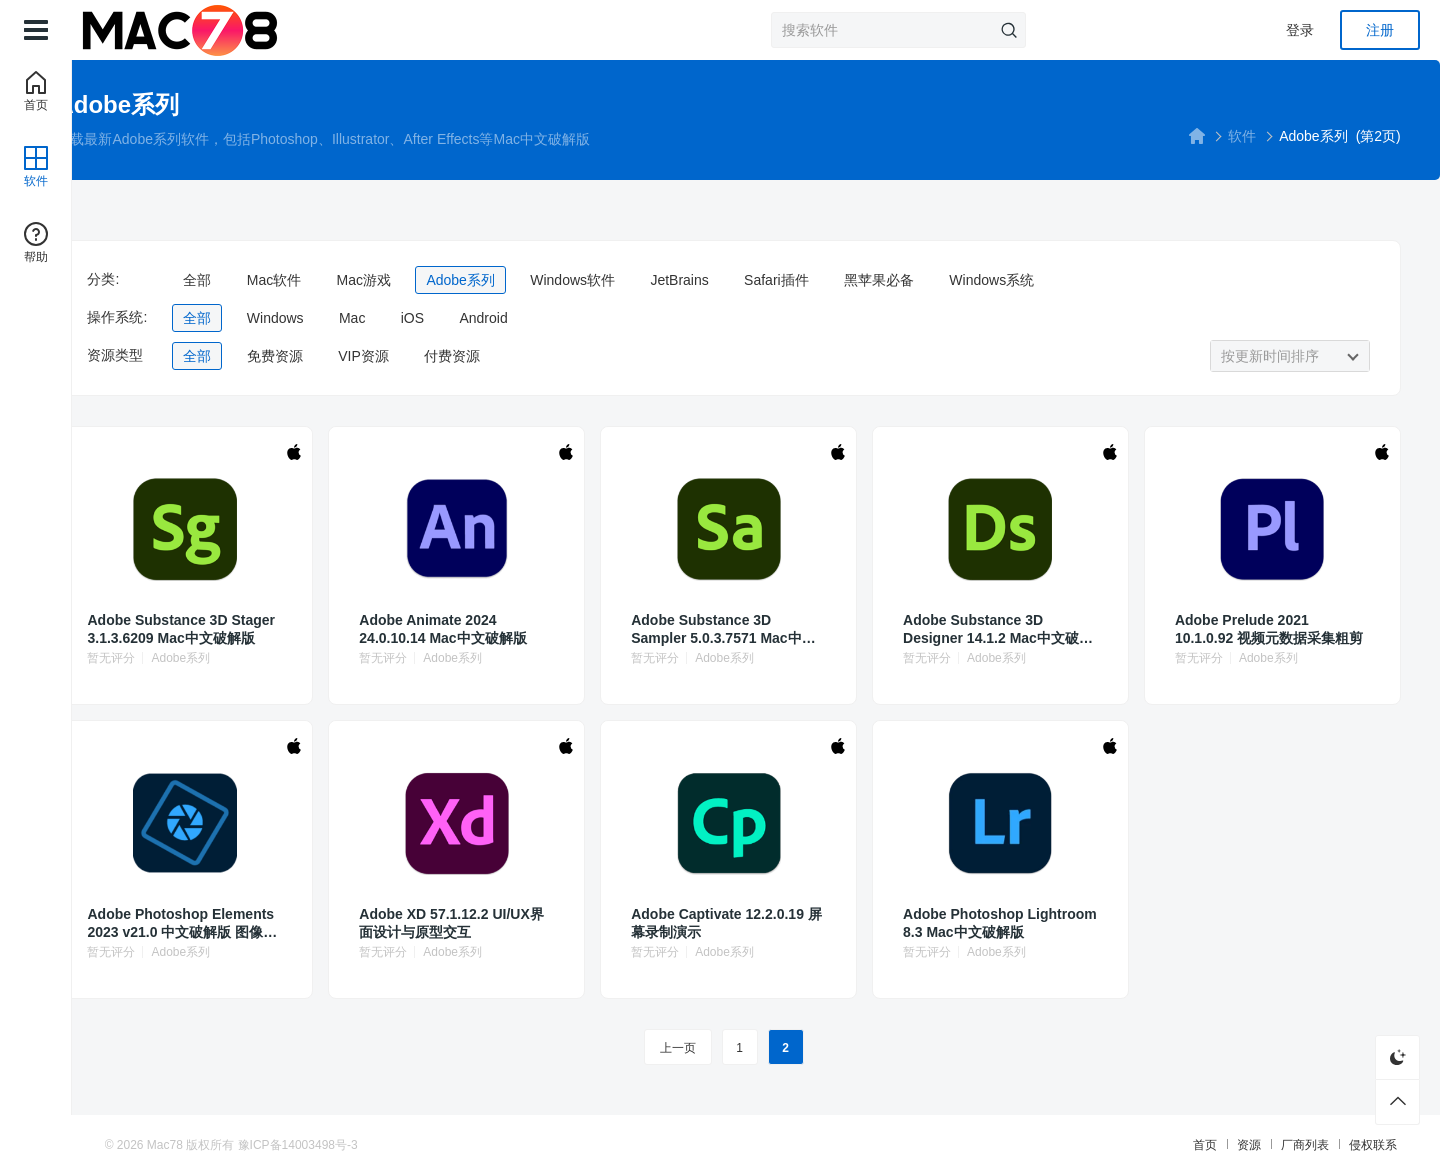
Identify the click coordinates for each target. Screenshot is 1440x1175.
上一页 (705, 1048)
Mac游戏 (515, 280)
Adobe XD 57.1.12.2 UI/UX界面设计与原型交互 (528, 923)
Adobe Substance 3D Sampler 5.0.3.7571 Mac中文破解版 (753, 629)
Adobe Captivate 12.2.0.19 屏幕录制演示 (749, 923)
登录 (1300, 30)
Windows (426, 318)
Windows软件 (724, 280)
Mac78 (268, 1145)
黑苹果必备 (1031, 280)
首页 (1102, 1145)
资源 (1146, 1145)
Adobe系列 (612, 280)
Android (635, 318)
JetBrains (831, 280)
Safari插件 (928, 280)
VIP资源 (515, 356)
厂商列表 (1202, 1145)
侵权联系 (1270, 1145)
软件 (1145, 136)
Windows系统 (1143, 280)
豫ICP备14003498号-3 (401, 1145)
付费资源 (604, 356)
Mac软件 (425, 280)
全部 (349, 280)
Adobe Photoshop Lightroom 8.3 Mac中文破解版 (975, 923)
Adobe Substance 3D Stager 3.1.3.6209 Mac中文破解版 (311, 629)
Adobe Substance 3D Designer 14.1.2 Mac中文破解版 (976, 629)
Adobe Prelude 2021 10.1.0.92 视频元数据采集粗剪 (1195, 629)
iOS (563, 318)
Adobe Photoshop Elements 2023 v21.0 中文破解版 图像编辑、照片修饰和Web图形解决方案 (311, 923)
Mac (503, 318)
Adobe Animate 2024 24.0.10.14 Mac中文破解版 (530, 629)
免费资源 (426, 356)
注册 (1380, 30)
